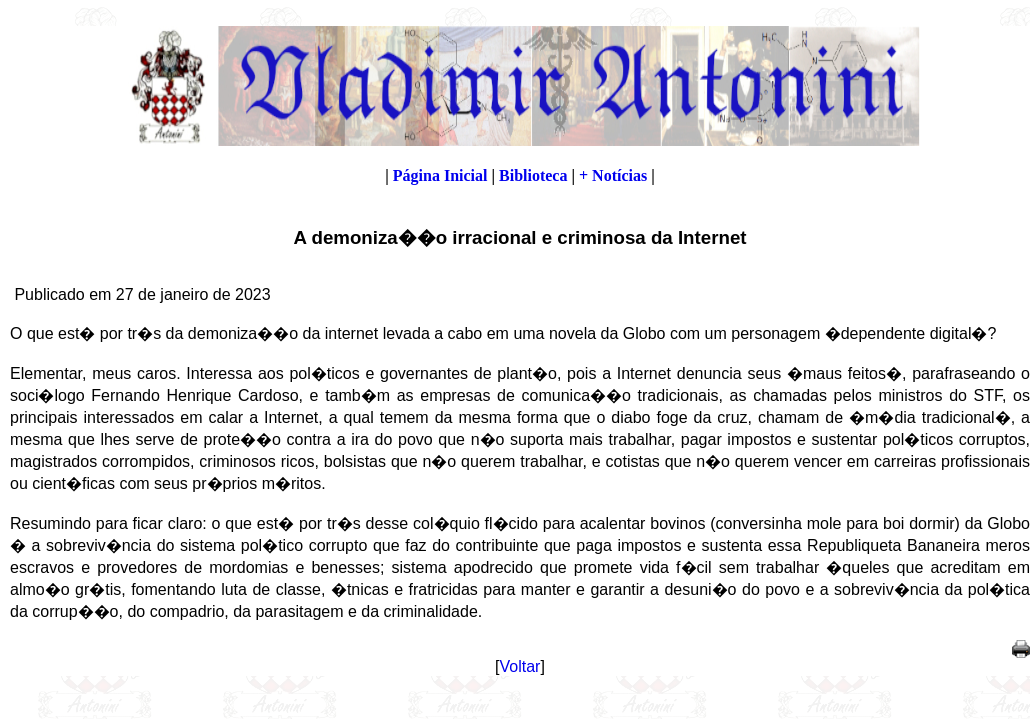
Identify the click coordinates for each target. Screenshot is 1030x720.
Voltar (520, 666)
